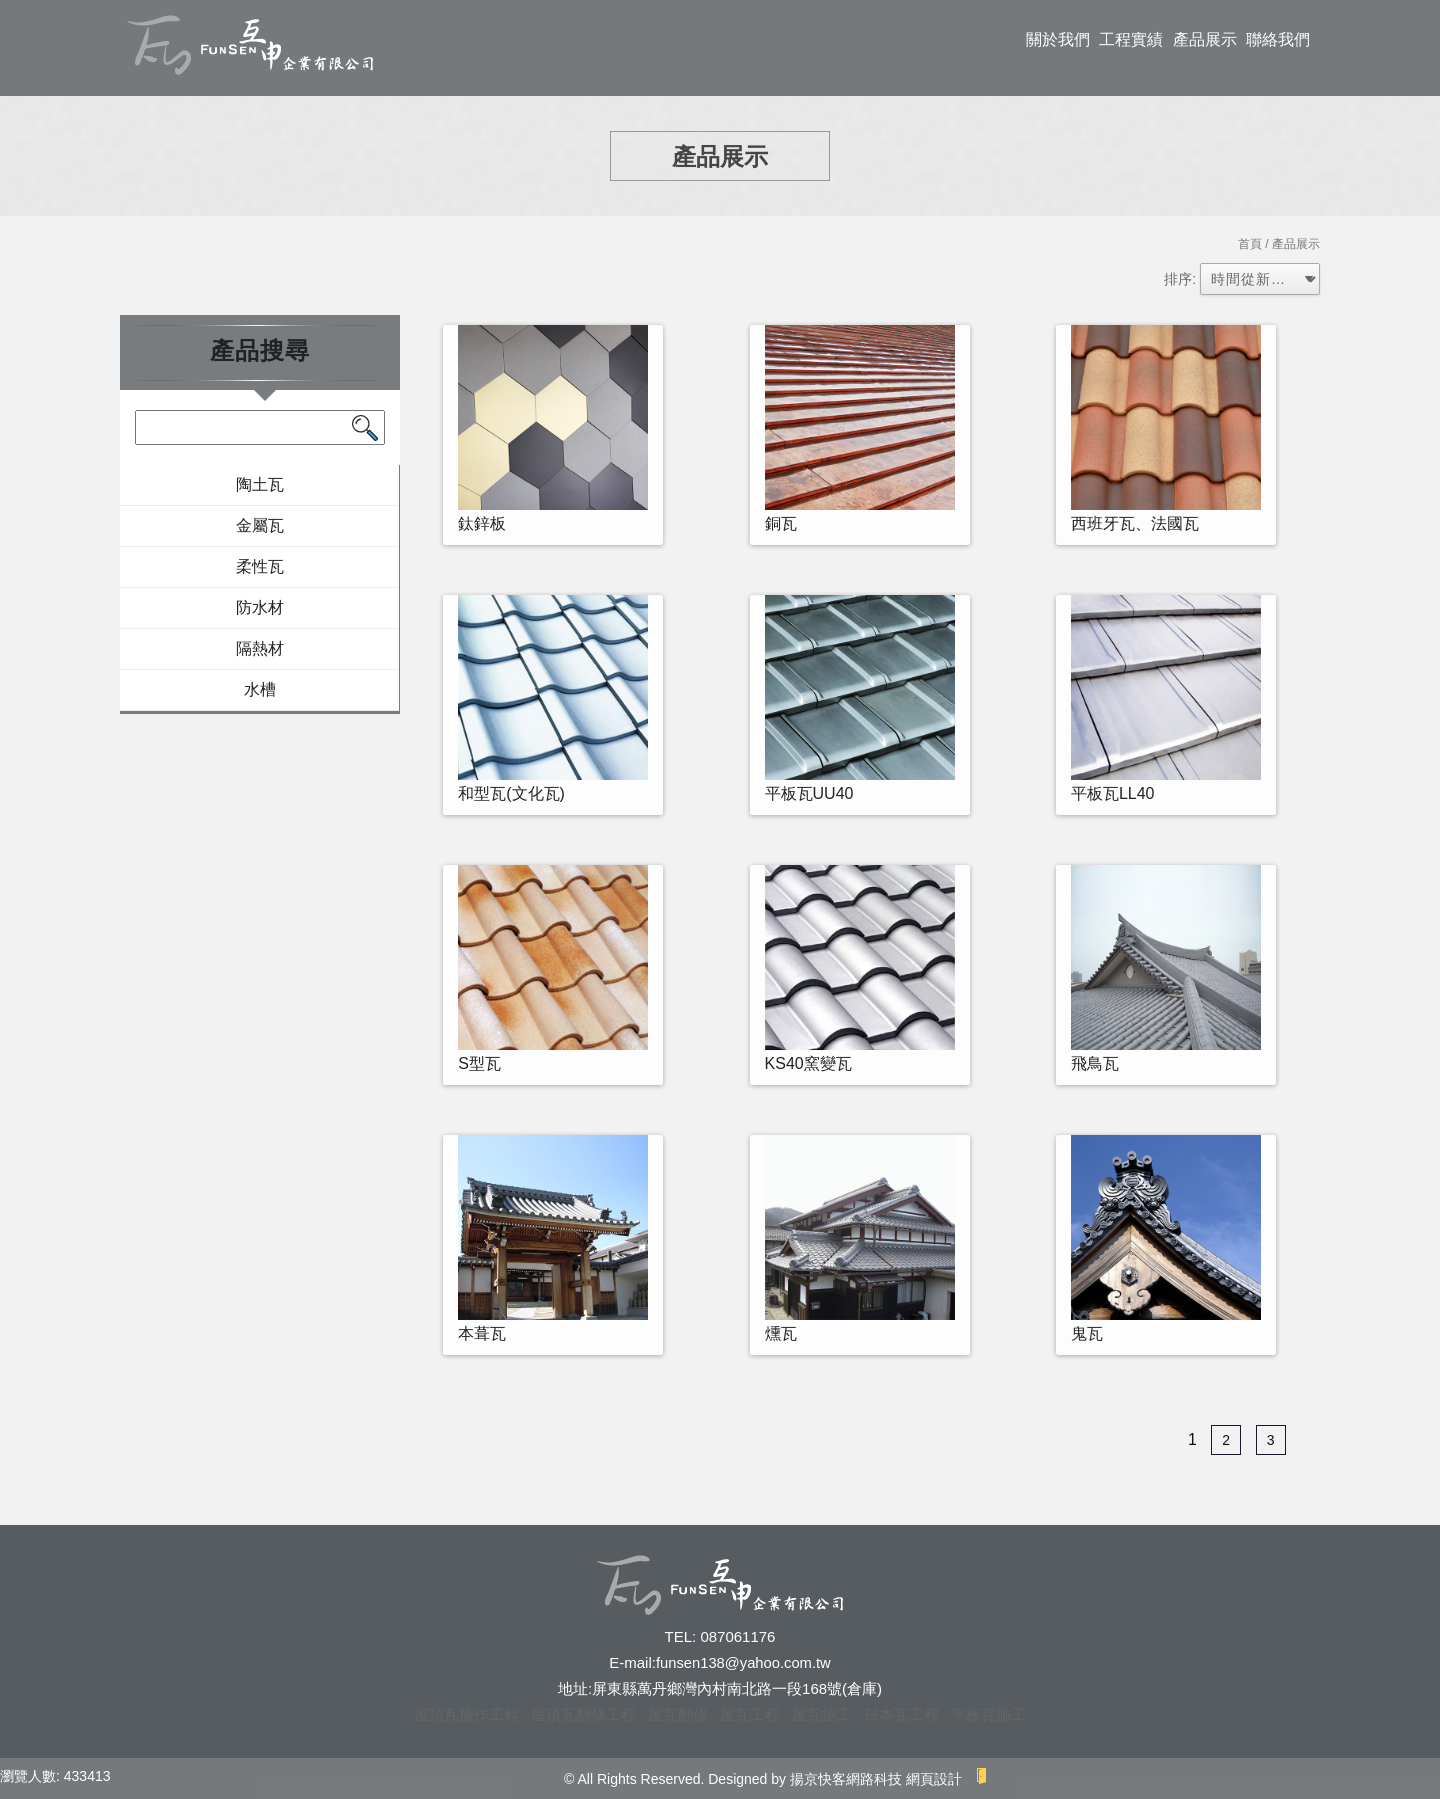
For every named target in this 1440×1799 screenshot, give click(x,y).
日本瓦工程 (901, 1714)
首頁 (1250, 244)
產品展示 (1205, 39)
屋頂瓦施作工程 (466, 1714)
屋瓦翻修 (678, 1714)
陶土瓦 (260, 484)
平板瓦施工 (988, 1714)
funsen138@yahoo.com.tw (743, 1662)
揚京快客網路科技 (846, 1779)
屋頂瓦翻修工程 (583, 1714)
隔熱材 (260, 648)
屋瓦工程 (750, 1714)
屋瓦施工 (822, 1714)
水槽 (260, 689)
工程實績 (1131, 39)
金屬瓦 (260, 525)
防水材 (260, 607)
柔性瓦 (260, 566)
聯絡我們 (1278, 39)
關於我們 (1058, 39)
